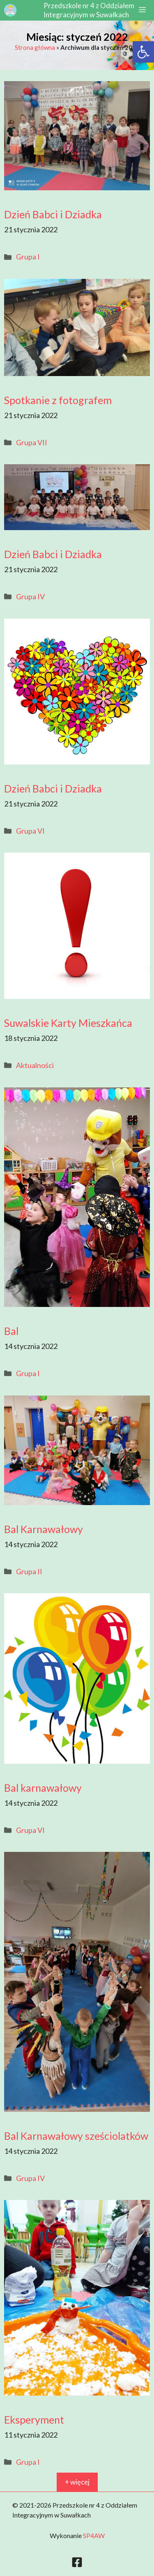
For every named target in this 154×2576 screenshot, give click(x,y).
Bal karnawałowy (43, 1787)
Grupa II (29, 1571)
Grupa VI (30, 830)
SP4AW (94, 2535)
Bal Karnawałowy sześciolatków (76, 2136)
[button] (143, 52)
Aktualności (35, 1065)
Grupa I (28, 256)
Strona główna (35, 47)
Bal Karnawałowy (43, 1529)
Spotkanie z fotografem (58, 400)
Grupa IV (30, 596)
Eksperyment (34, 2419)
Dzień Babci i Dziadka (53, 214)
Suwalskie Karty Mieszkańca (68, 1023)
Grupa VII (31, 442)
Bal (11, 1331)
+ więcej (77, 2482)
